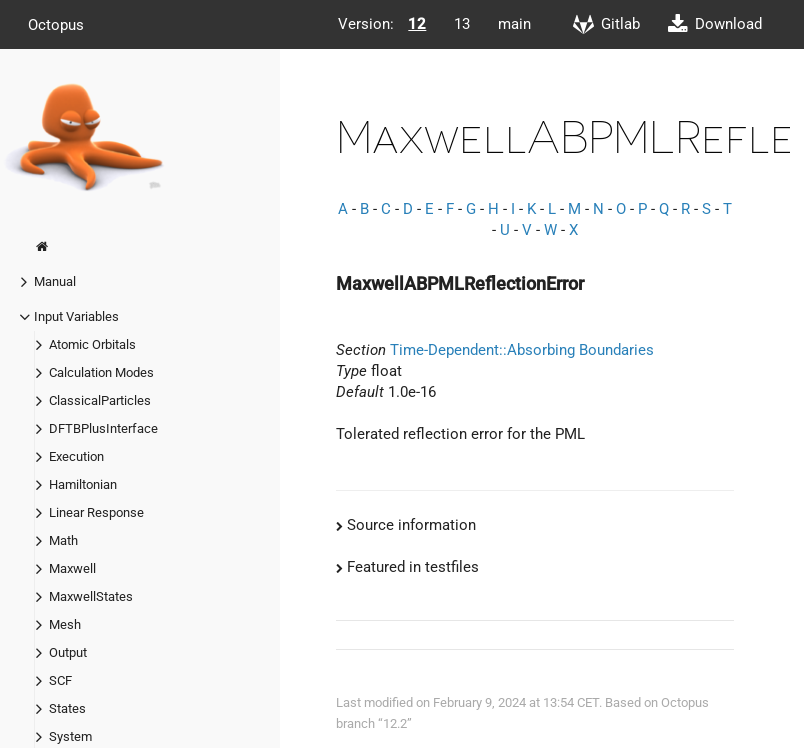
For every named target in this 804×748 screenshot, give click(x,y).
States (67, 708)
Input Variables (76, 316)
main (514, 24)
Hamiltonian (83, 484)
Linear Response (96, 512)
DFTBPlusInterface (103, 428)
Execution (76, 456)
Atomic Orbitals (92, 344)
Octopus (56, 24)
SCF (60, 680)
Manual (55, 281)
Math (63, 540)
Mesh (65, 624)
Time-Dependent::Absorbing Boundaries (522, 350)
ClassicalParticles (100, 400)
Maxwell (72, 568)
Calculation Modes (101, 372)
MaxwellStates (91, 596)
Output (68, 652)
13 (462, 24)
